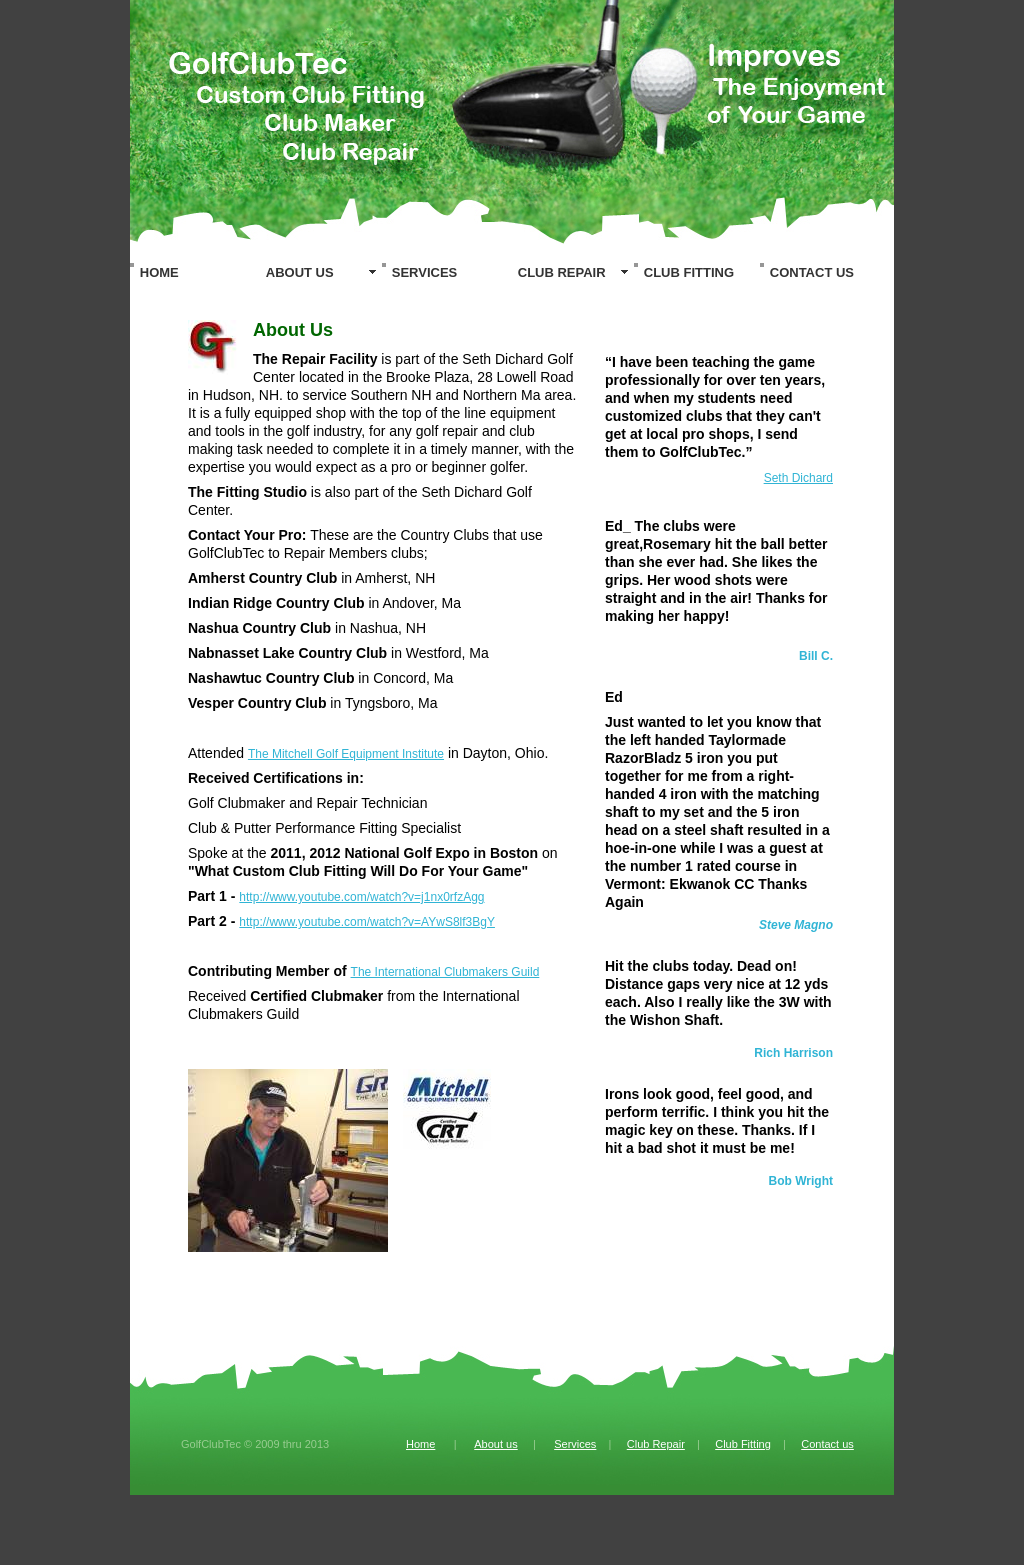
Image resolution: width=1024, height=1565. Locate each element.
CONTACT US (812, 272)
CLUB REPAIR (562, 272)
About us (495, 1444)
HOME (159, 272)
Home (420, 1444)
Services (575, 1444)
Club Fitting (743, 1444)
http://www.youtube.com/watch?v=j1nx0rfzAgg (361, 897)
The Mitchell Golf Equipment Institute (346, 754)
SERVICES (425, 272)
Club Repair (656, 1444)
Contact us (827, 1444)
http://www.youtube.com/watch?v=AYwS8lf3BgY (367, 922)
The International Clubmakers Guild (445, 972)
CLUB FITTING (689, 272)
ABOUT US (300, 272)
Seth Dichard (798, 478)
